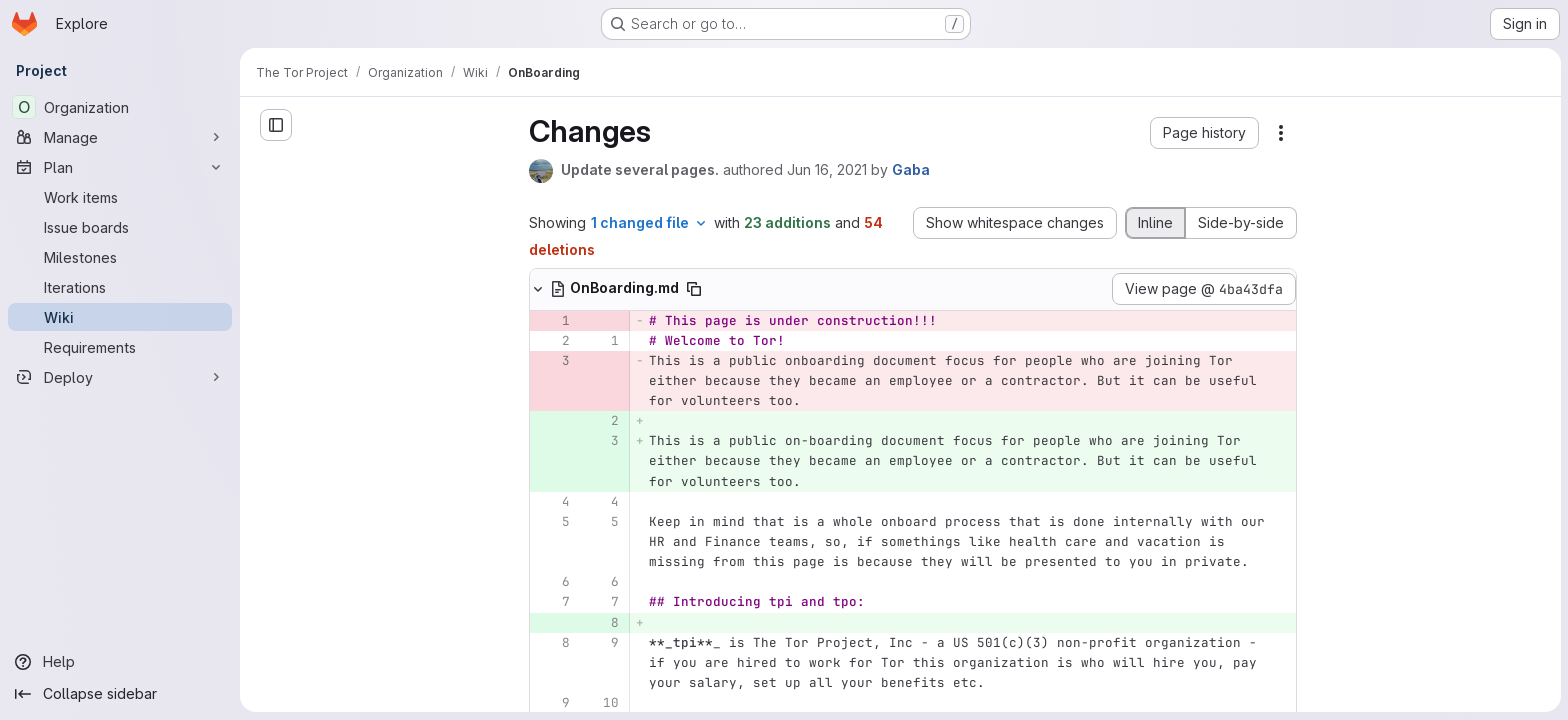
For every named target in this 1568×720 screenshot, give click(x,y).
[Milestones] (120, 257)
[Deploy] (120, 377)
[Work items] (120, 197)
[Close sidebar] (276, 125)
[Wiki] (120, 317)
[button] (1314, 133)
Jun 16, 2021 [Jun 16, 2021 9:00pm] (937, 169)
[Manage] (120, 137)
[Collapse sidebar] (120, 694)
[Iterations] (120, 287)
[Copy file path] (804, 289)
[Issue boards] (120, 227)
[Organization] (120, 107)
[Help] (120, 662)
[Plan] (120, 167)
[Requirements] (120, 347)
